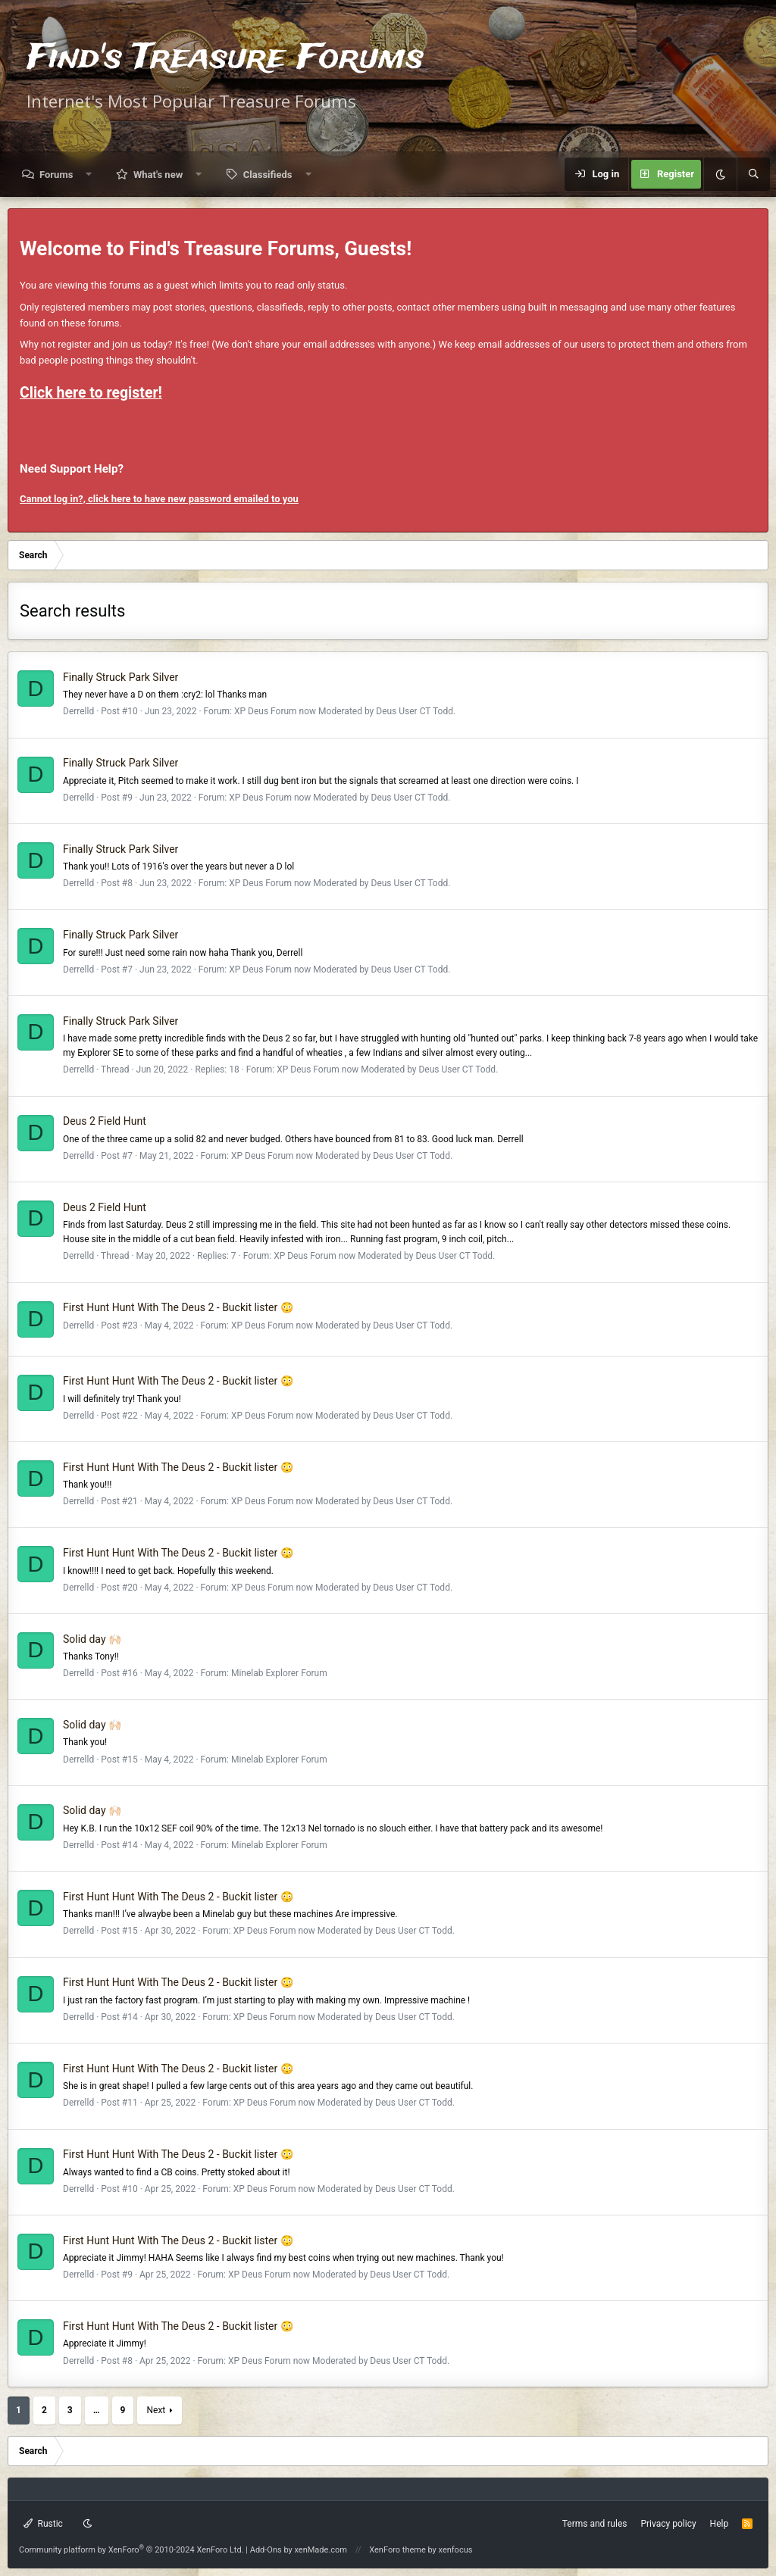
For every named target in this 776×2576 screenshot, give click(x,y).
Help (719, 2523)
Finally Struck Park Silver (120, 677)
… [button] (96, 2410)
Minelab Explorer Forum (279, 1673)
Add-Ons (266, 2550)
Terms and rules (594, 2523)
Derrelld (78, 711)
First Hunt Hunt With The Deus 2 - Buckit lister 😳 (178, 1307)
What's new (158, 174)
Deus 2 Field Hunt (104, 1121)
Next (155, 2410)
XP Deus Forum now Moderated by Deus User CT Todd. (344, 711)
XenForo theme (397, 2550)
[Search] (753, 174)
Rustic (43, 2523)
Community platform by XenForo (131, 2550)
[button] (89, 174)
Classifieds (268, 174)
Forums (56, 174)
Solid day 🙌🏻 (92, 1639)
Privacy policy (668, 2523)
